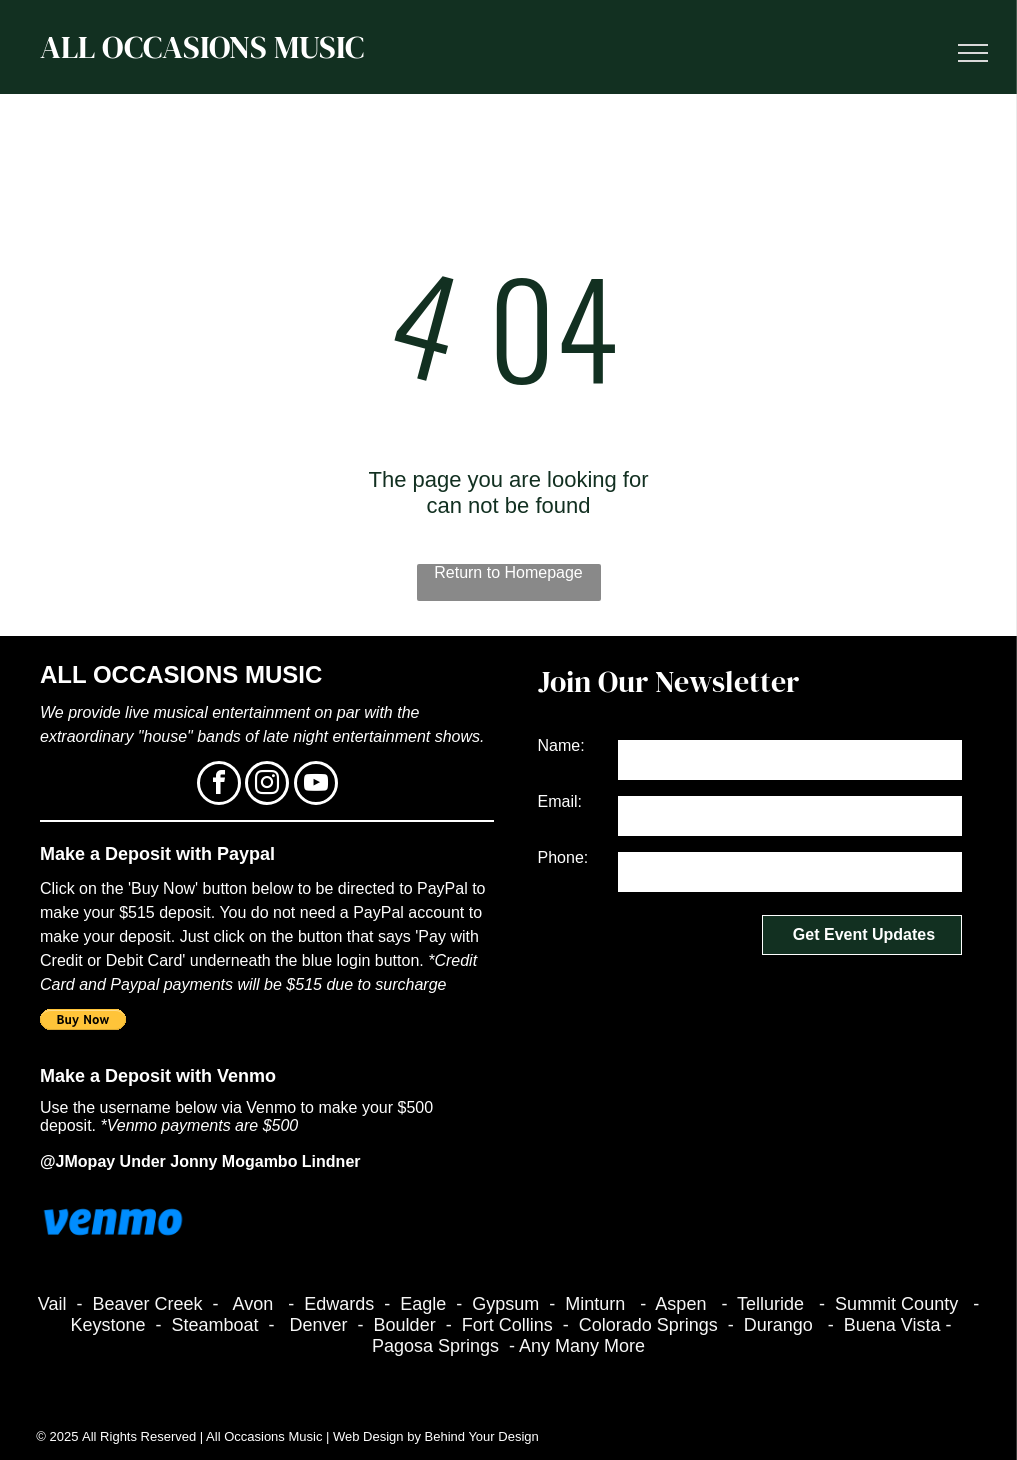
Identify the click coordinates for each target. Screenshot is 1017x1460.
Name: (561, 745)
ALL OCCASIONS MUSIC (202, 47)
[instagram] (267, 785)
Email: (560, 801)
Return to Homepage (508, 572)
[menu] (973, 53)
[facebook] (219, 785)
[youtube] (316, 785)
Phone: (563, 857)
